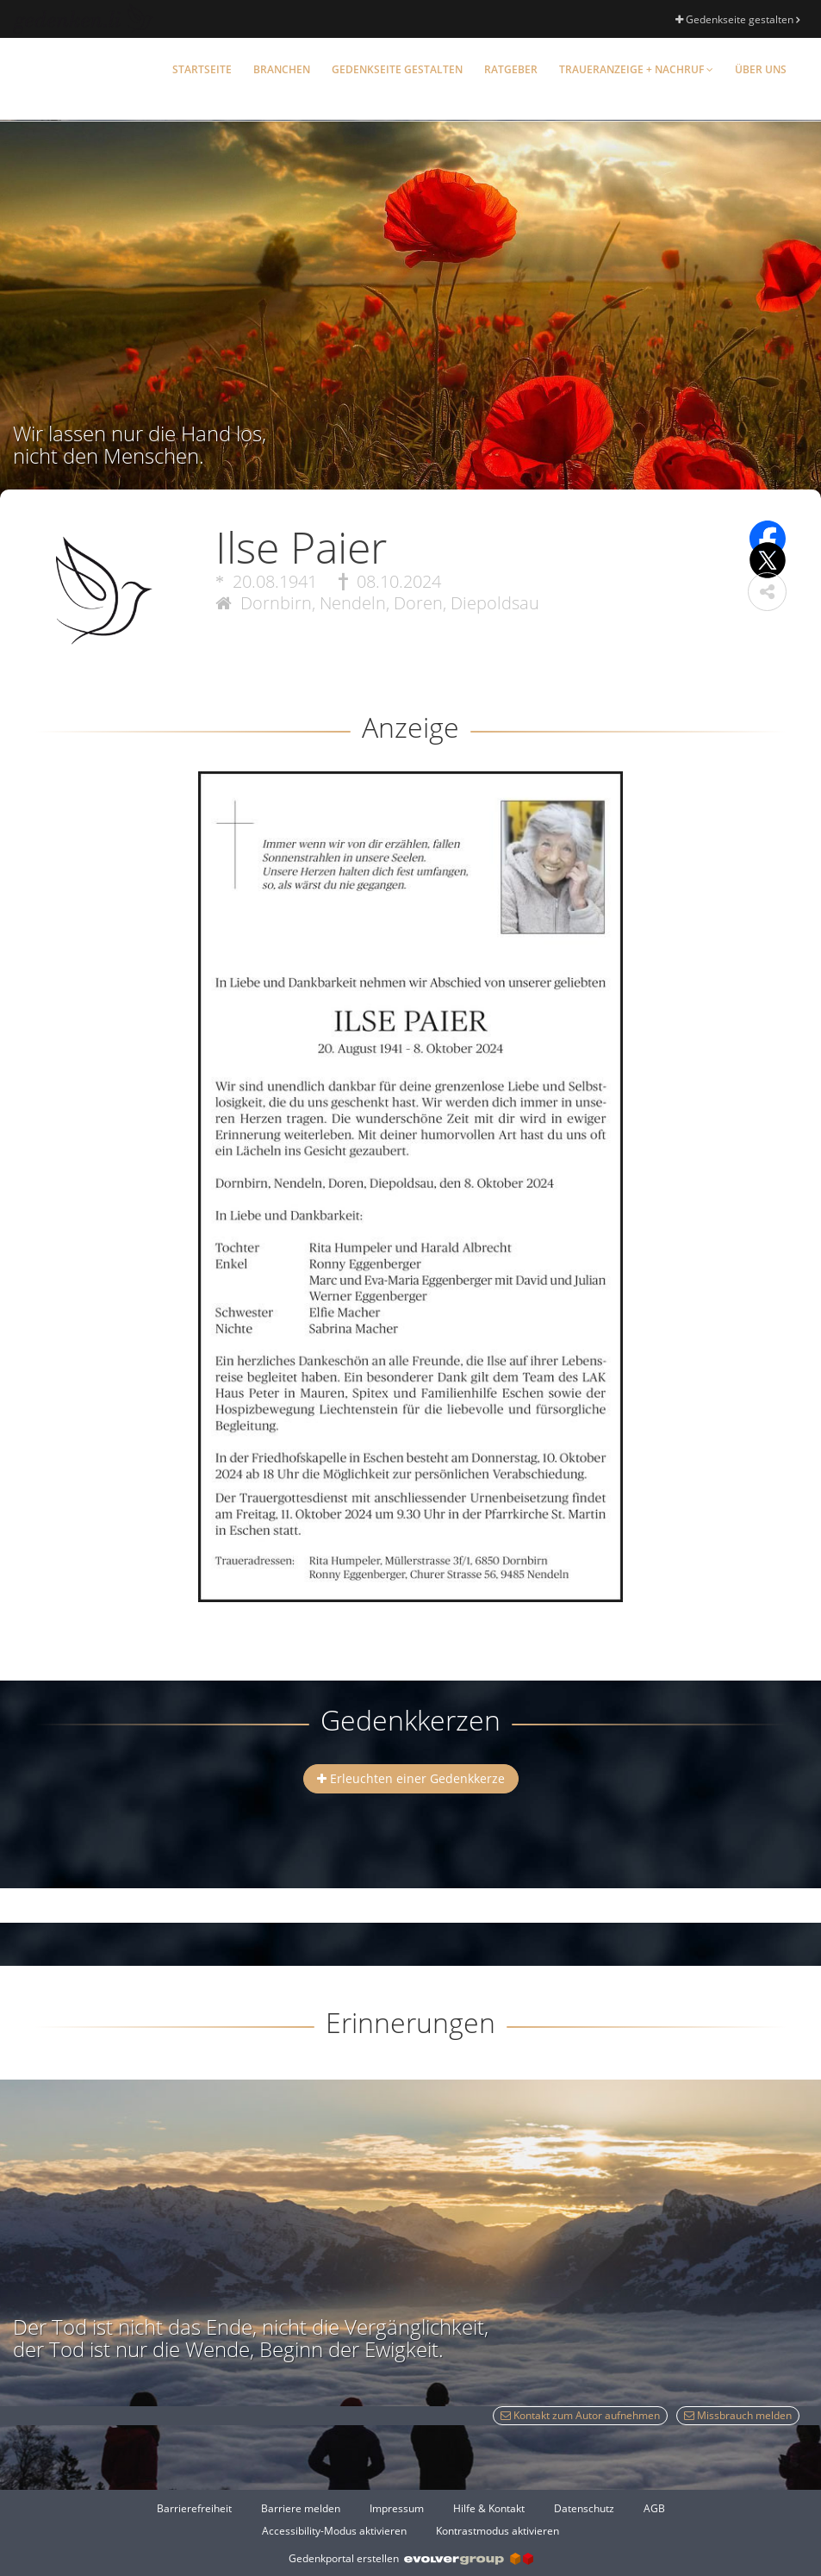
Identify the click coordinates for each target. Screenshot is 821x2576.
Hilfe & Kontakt (489, 2508)
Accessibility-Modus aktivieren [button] (334, 2530)
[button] (767, 591)
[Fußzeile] (410, 2519)
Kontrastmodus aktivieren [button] (497, 2530)
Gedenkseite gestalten (737, 19)
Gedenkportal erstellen (411, 2558)
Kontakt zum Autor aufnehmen (580, 2415)
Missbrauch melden (738, 2415)
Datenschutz (584, 2508)
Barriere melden (300, 2508)
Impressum (397, 2508)
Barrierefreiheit (194, 2508)
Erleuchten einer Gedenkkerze (411, 1778)
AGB (654, 2508)
